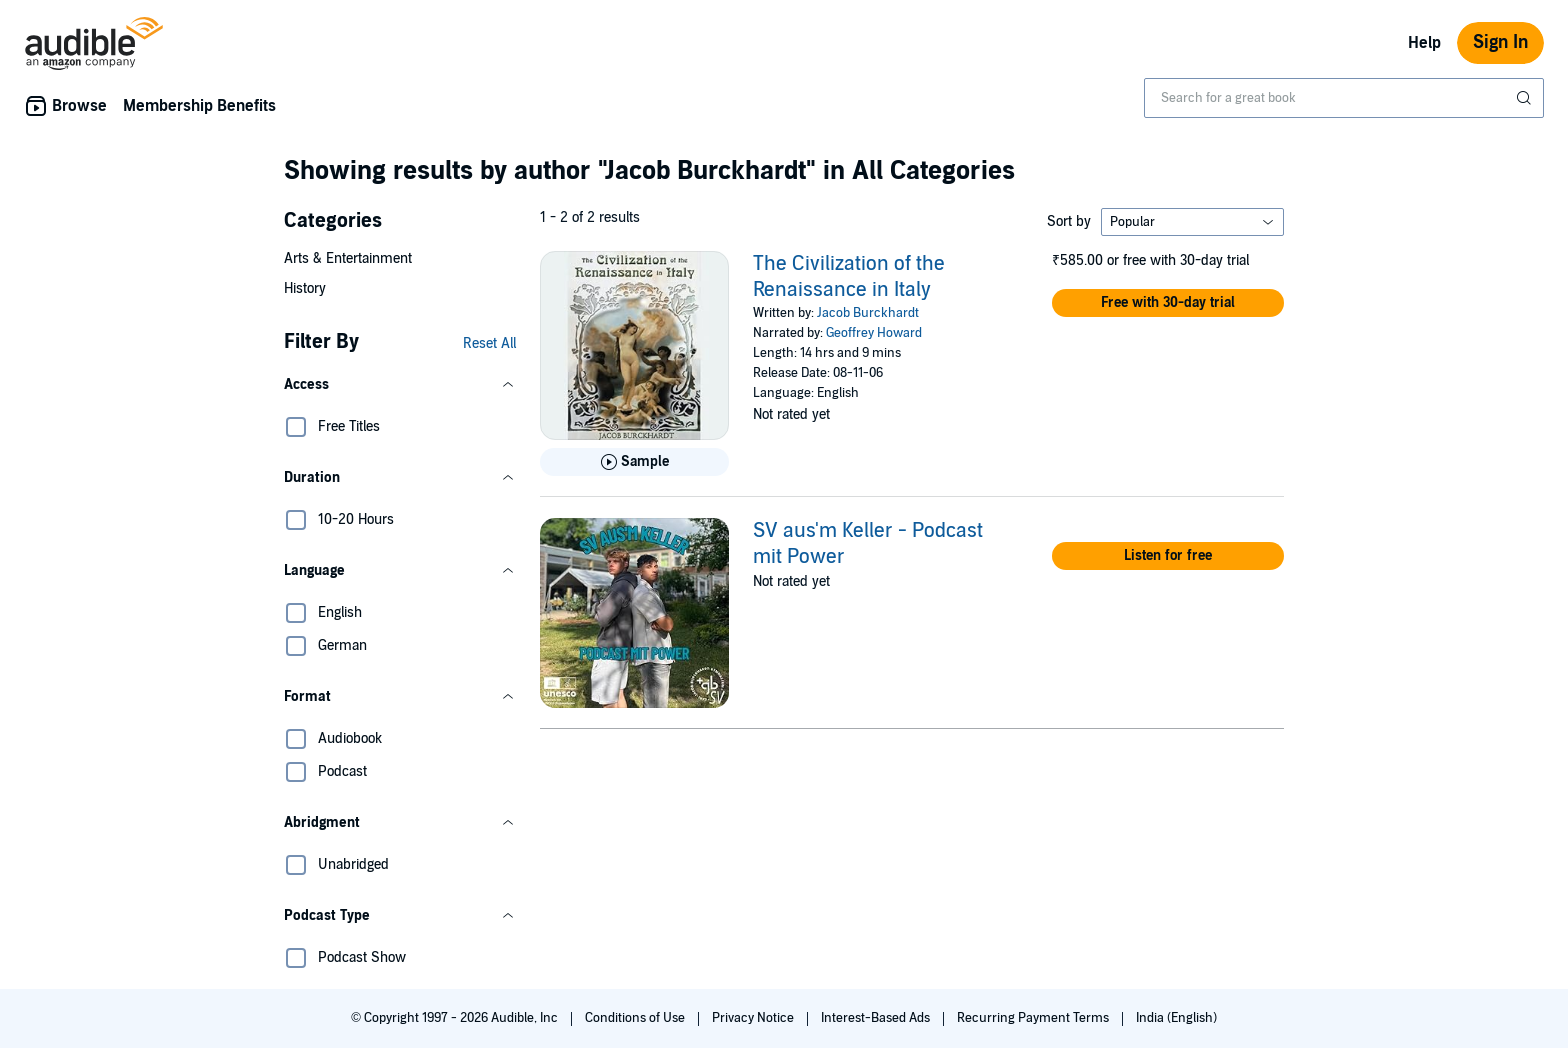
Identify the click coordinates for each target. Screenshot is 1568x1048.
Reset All (489, 343)
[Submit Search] (1526, 98)
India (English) (1176, 1018)
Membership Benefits (199, 106)
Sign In (1500, 42)
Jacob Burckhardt (868, 313)
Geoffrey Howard (874, 333)
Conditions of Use (636, 1018)
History (305, 288)
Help (1424, 43)
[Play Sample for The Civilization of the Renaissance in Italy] (634, 462)
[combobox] (1344, 98)
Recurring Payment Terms (1034, 1018)
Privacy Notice (754, 1018)
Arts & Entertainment (348, 258)
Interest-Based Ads (877, 1018)
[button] (400, 385)
